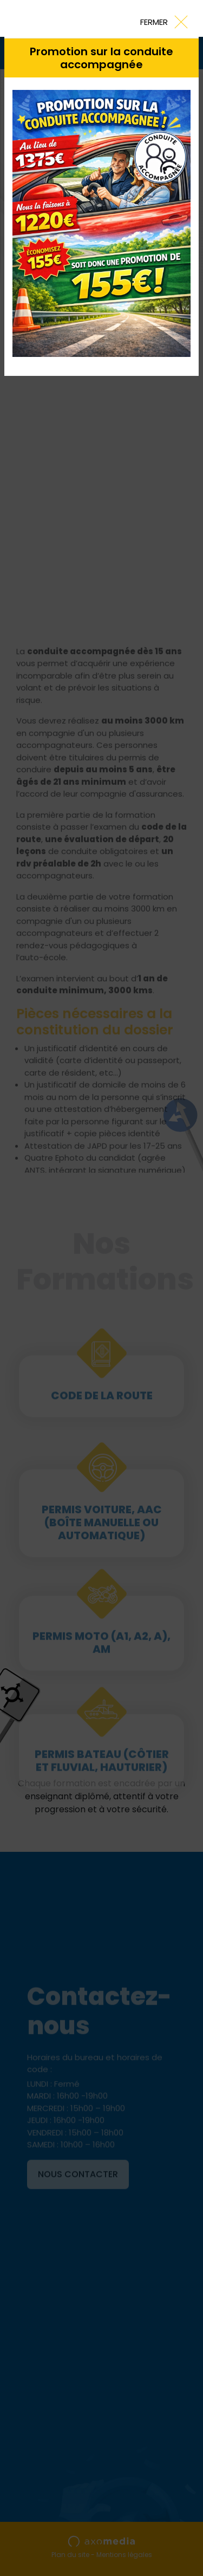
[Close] (163, 21)
